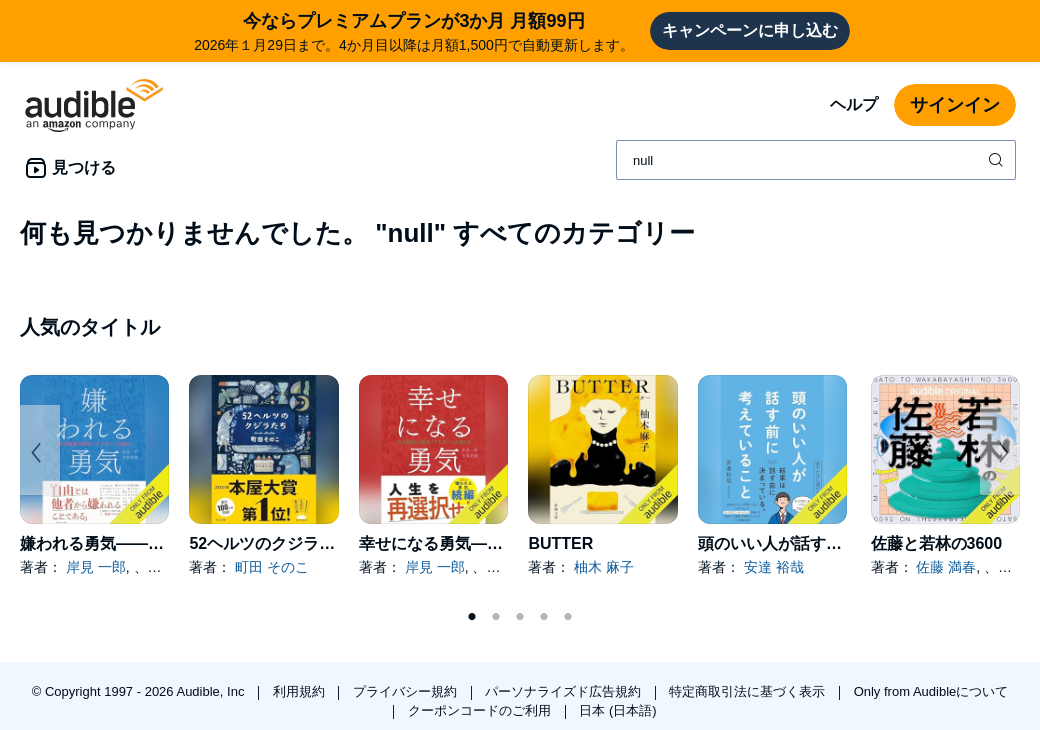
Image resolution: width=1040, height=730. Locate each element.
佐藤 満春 (946, 567)
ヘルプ (854, 104)
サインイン (955, 105)
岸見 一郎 (96, 567)
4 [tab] (544, 617)
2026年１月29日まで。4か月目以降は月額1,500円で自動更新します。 (414, 30)
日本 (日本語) (617, 710)
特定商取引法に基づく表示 (749, 691)
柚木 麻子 (604, 567)
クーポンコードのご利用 (481, 710)
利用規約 (301, 691)
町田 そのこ (272, 567)
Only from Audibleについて (931, 691)
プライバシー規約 (407, 691)
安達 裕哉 (774, 567)
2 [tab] (496, 617)
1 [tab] (472, 617)
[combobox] (816, 160)
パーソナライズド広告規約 (565, 691)
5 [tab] (568, 617)
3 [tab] (520, 617)
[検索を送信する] (998, 160)
